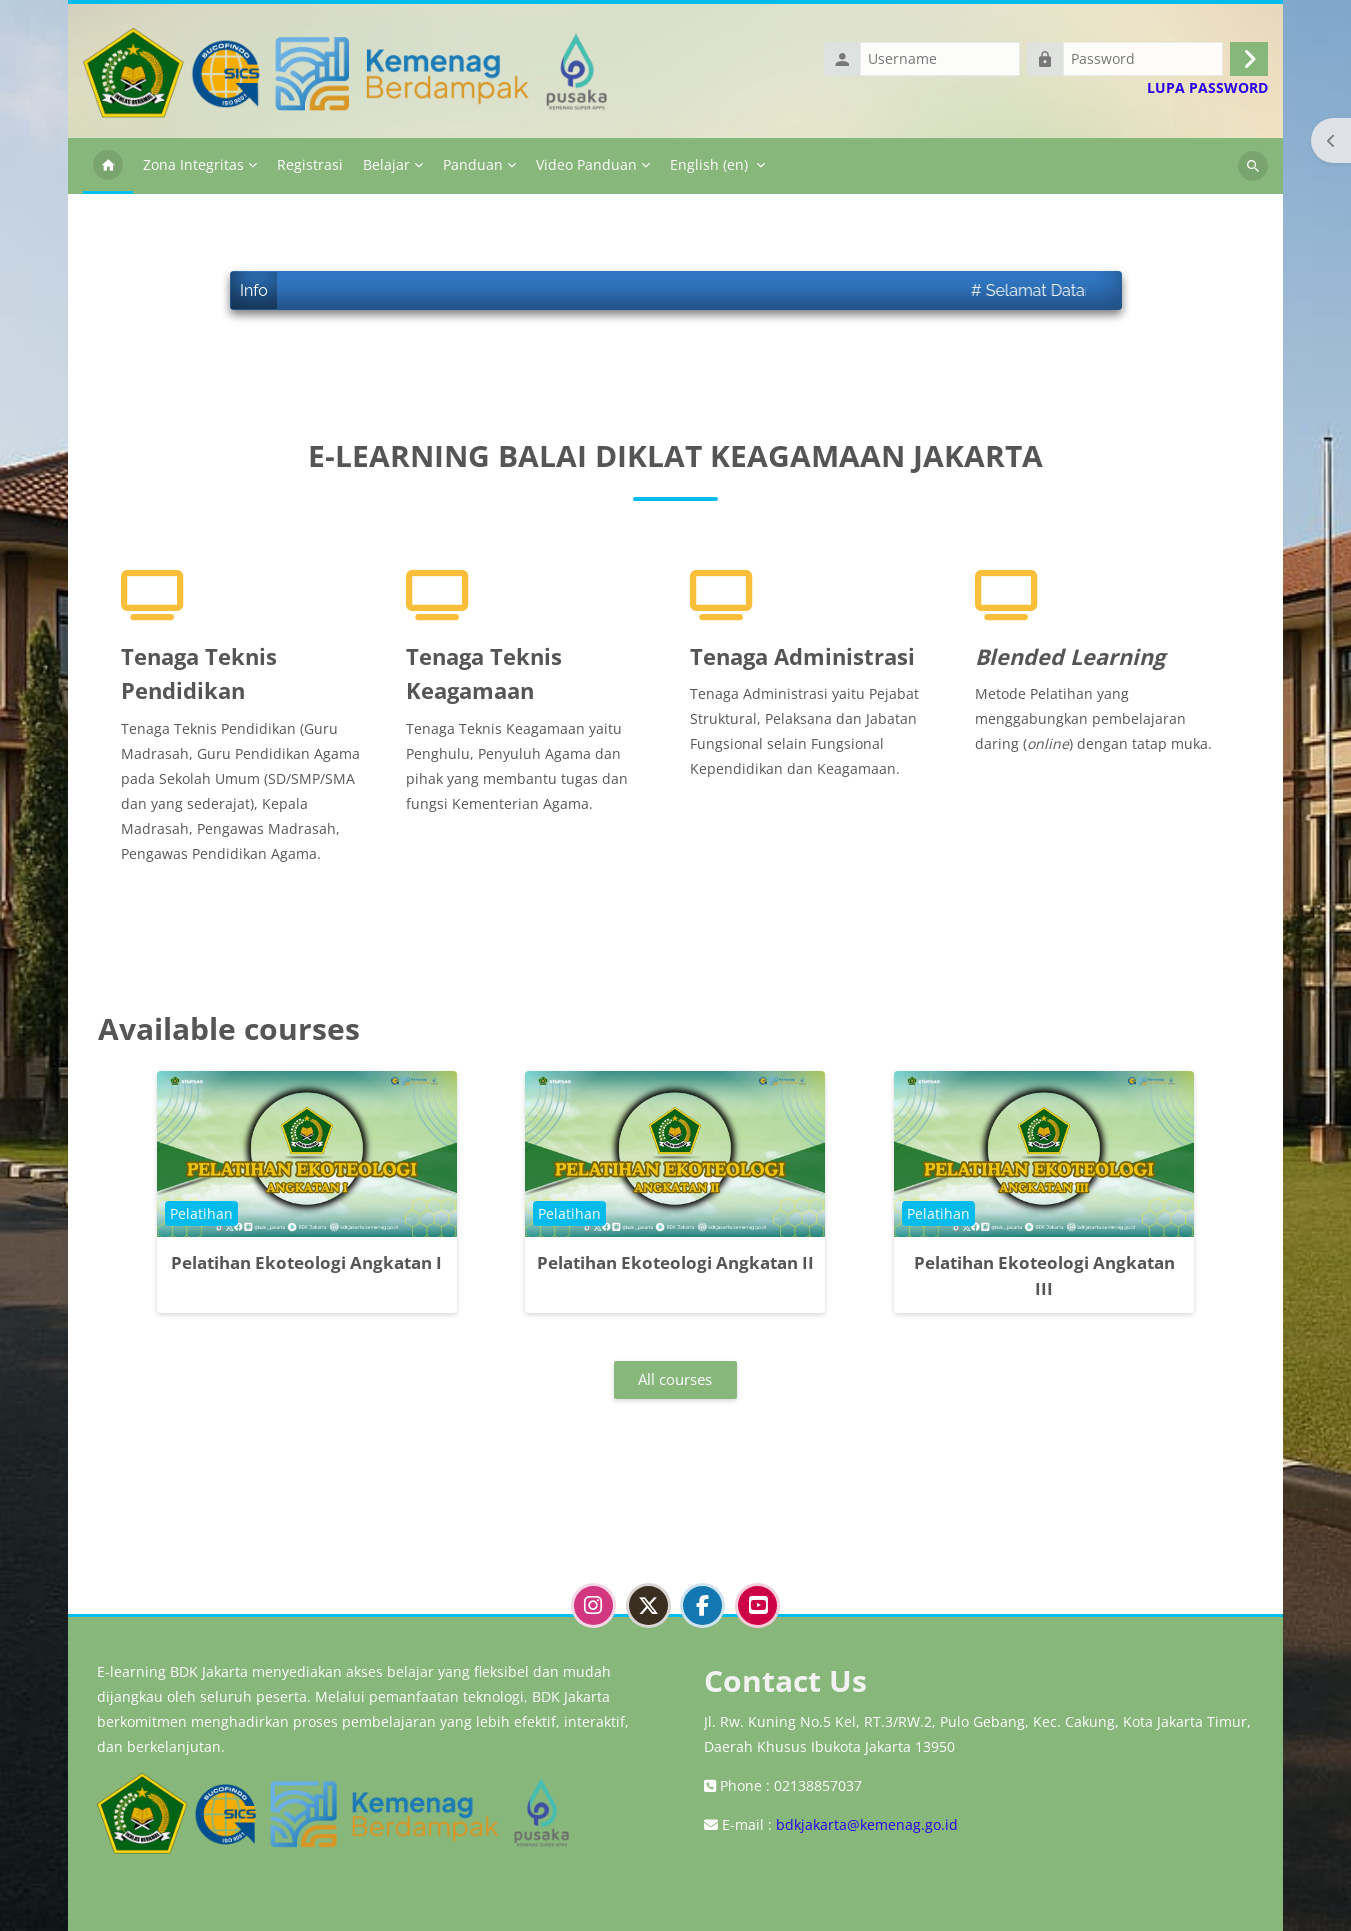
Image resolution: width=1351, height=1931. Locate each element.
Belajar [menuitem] (386, 164)
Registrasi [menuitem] (310, 164)
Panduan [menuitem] (473, 164)
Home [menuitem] (108, 166)
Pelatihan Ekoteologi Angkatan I (306, 1262)
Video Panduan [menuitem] (586, 164)
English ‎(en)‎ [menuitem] (709, 164)
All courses (675, 1379)
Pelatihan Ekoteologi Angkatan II (675, 1262)
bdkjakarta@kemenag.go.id (867, 1824)
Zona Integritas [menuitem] (193, 164)
